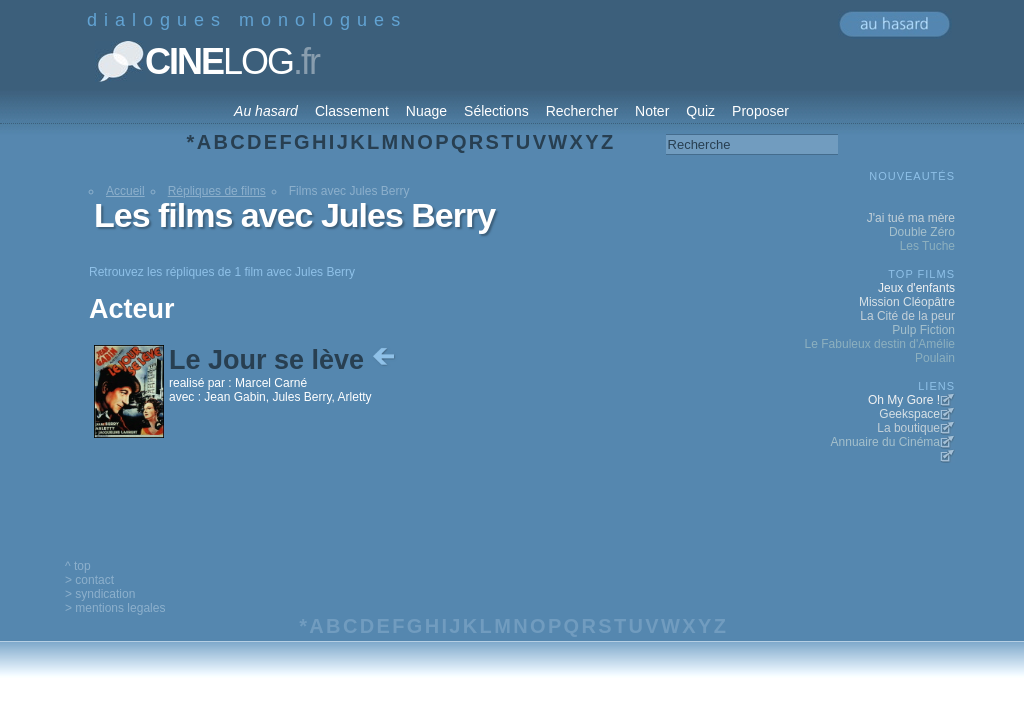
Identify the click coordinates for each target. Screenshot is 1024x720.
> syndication (100, 594)
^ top (78, 566)
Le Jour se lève (284, 360)
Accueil (125, 191)
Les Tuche (927, 246)
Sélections (496, 111)
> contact (89, 580)
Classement (352, 111)
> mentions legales (115, 608)
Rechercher (582, 111)
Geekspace (909, 414)
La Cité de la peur (907, 316)
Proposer (760, 111)
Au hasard (266, 111)
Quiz (700, 111)
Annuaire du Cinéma (885, 442)
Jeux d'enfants (916, 288)
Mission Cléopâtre (907, 302)
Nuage (426, 111)
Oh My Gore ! (904, 400)
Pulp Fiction (923, 330)
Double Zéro (922, 232)
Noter (652, 111)
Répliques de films (217, 191)
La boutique (908, 428)
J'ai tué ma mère (911, 218)
